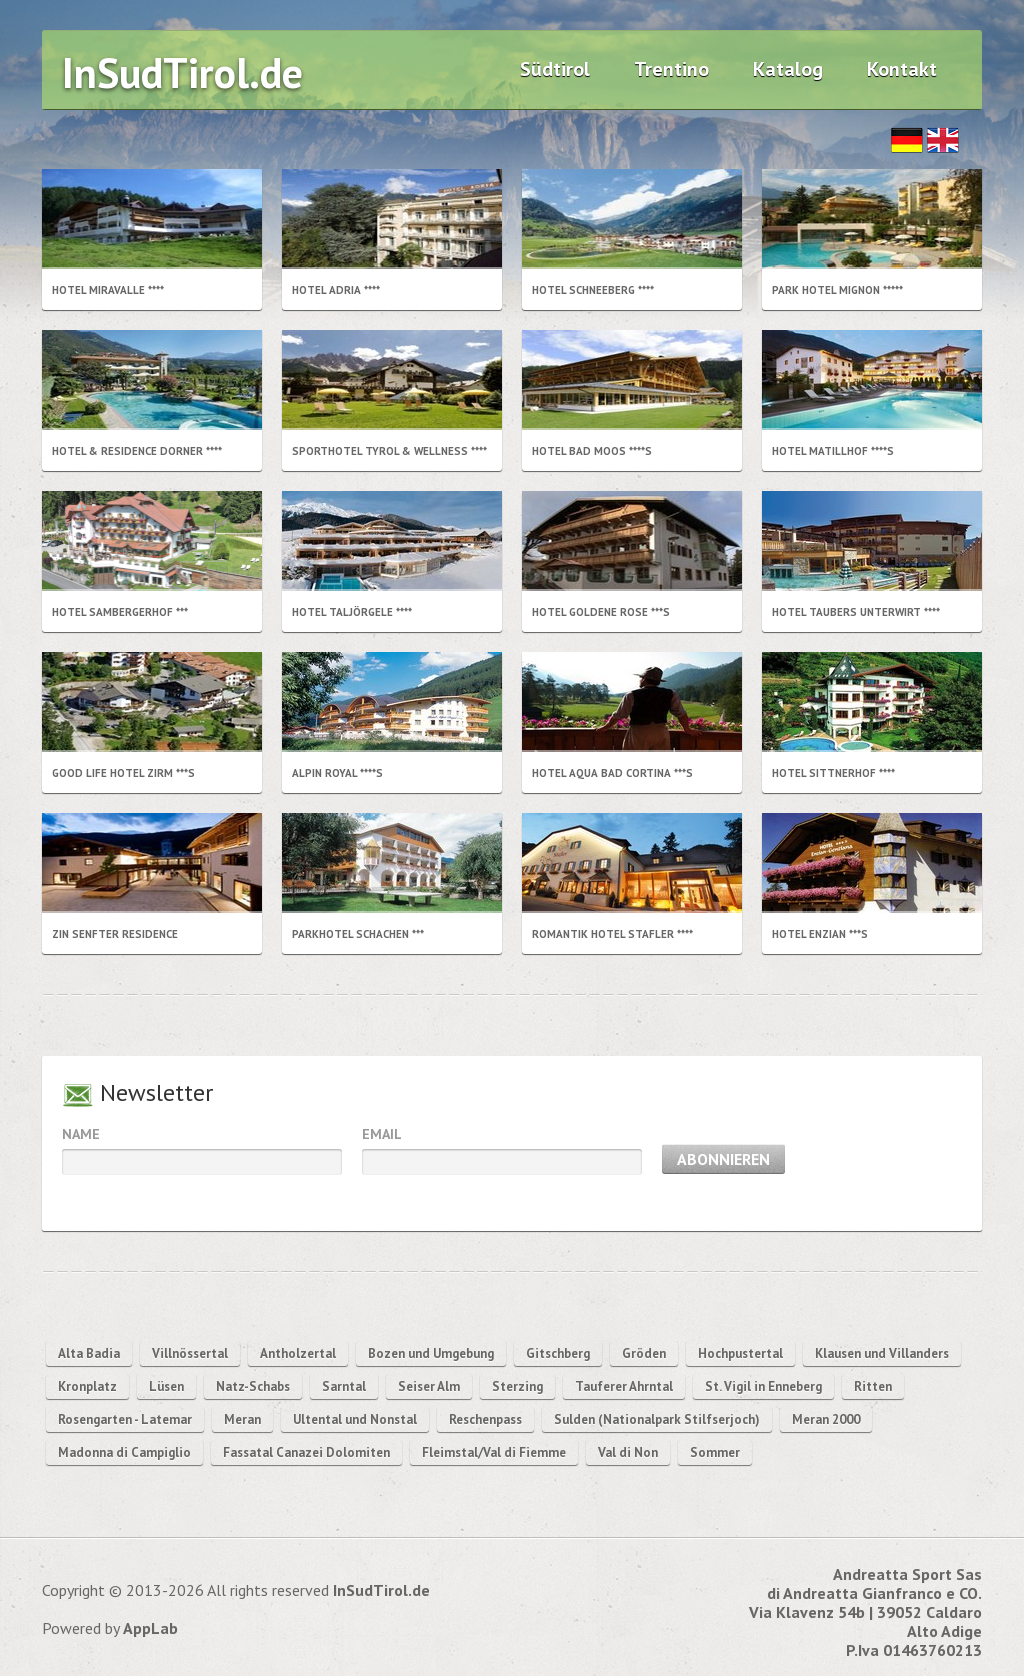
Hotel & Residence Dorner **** (137, 451)
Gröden (644, 1353)
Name (81, 1134)
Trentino (671, 69)
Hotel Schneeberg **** (593, 290)
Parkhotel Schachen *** (358, 934)
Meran (242, 1419)
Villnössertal (190, 1353)
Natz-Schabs (253, 1386)
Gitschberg (558, 1353)
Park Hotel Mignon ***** (837, 290)
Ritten (873, 1386)
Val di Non (628, 1452)
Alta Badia (89, 1353)
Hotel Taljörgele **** (352, 612)
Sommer (715, 1452)
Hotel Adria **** (336, 290)
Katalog (788, 69)
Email (382, 1134)
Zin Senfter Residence (115, 934)
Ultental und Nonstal (355, 1419)
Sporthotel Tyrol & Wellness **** (389, 451)
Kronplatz (87, 1386)
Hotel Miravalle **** (108, 290)
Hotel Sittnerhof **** (833, 773)
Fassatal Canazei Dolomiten (306, 1452)
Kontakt (902, 69)
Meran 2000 (826, 1419)
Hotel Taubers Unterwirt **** (856, 612)
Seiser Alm (429, 1386)
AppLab (150, 1628)
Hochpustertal (740, 1353)
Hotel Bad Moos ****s (592, 451)
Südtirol (555, 69)
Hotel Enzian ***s (820, 934)
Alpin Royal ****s (337, 773)
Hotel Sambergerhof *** (120, 612)
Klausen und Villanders (882, 1353)
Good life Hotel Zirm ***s (123, 773)
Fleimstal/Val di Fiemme (494, 1452)
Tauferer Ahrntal (624, 1386)
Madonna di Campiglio (124, 1452)
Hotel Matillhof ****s (833, 451)
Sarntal (344, 1386)
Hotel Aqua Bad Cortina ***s (612, 773)
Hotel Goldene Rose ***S (601, 612)
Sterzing (517, 1386)
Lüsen (166, 1386)
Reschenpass (485, 1419)
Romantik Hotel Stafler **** (612, 934)
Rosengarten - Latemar (125, 1419)
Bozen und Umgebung (431, 1353)
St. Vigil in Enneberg (763, 1386)
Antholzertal (298, 1353)
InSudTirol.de (182, 72)
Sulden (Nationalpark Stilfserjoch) (657, 1419)
